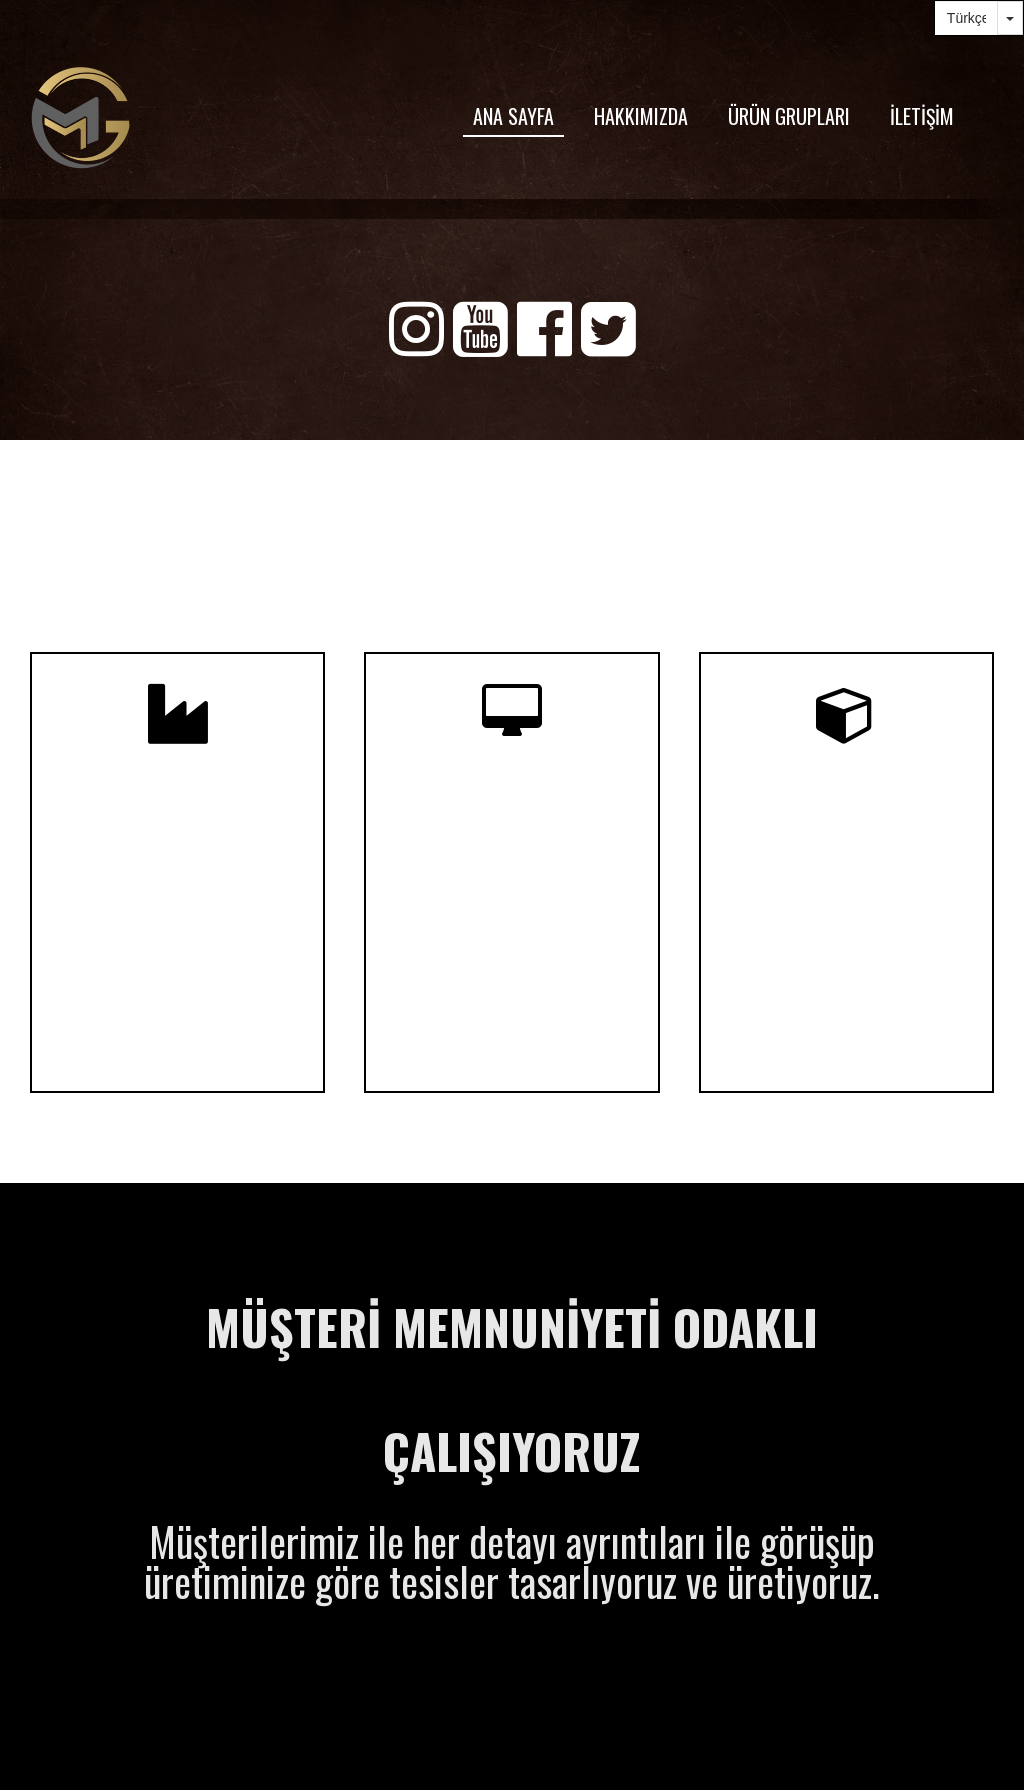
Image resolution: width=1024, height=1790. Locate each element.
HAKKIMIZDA (641, 116)
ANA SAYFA (513, 116)
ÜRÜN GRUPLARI (789, 116)
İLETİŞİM (922, 116)
